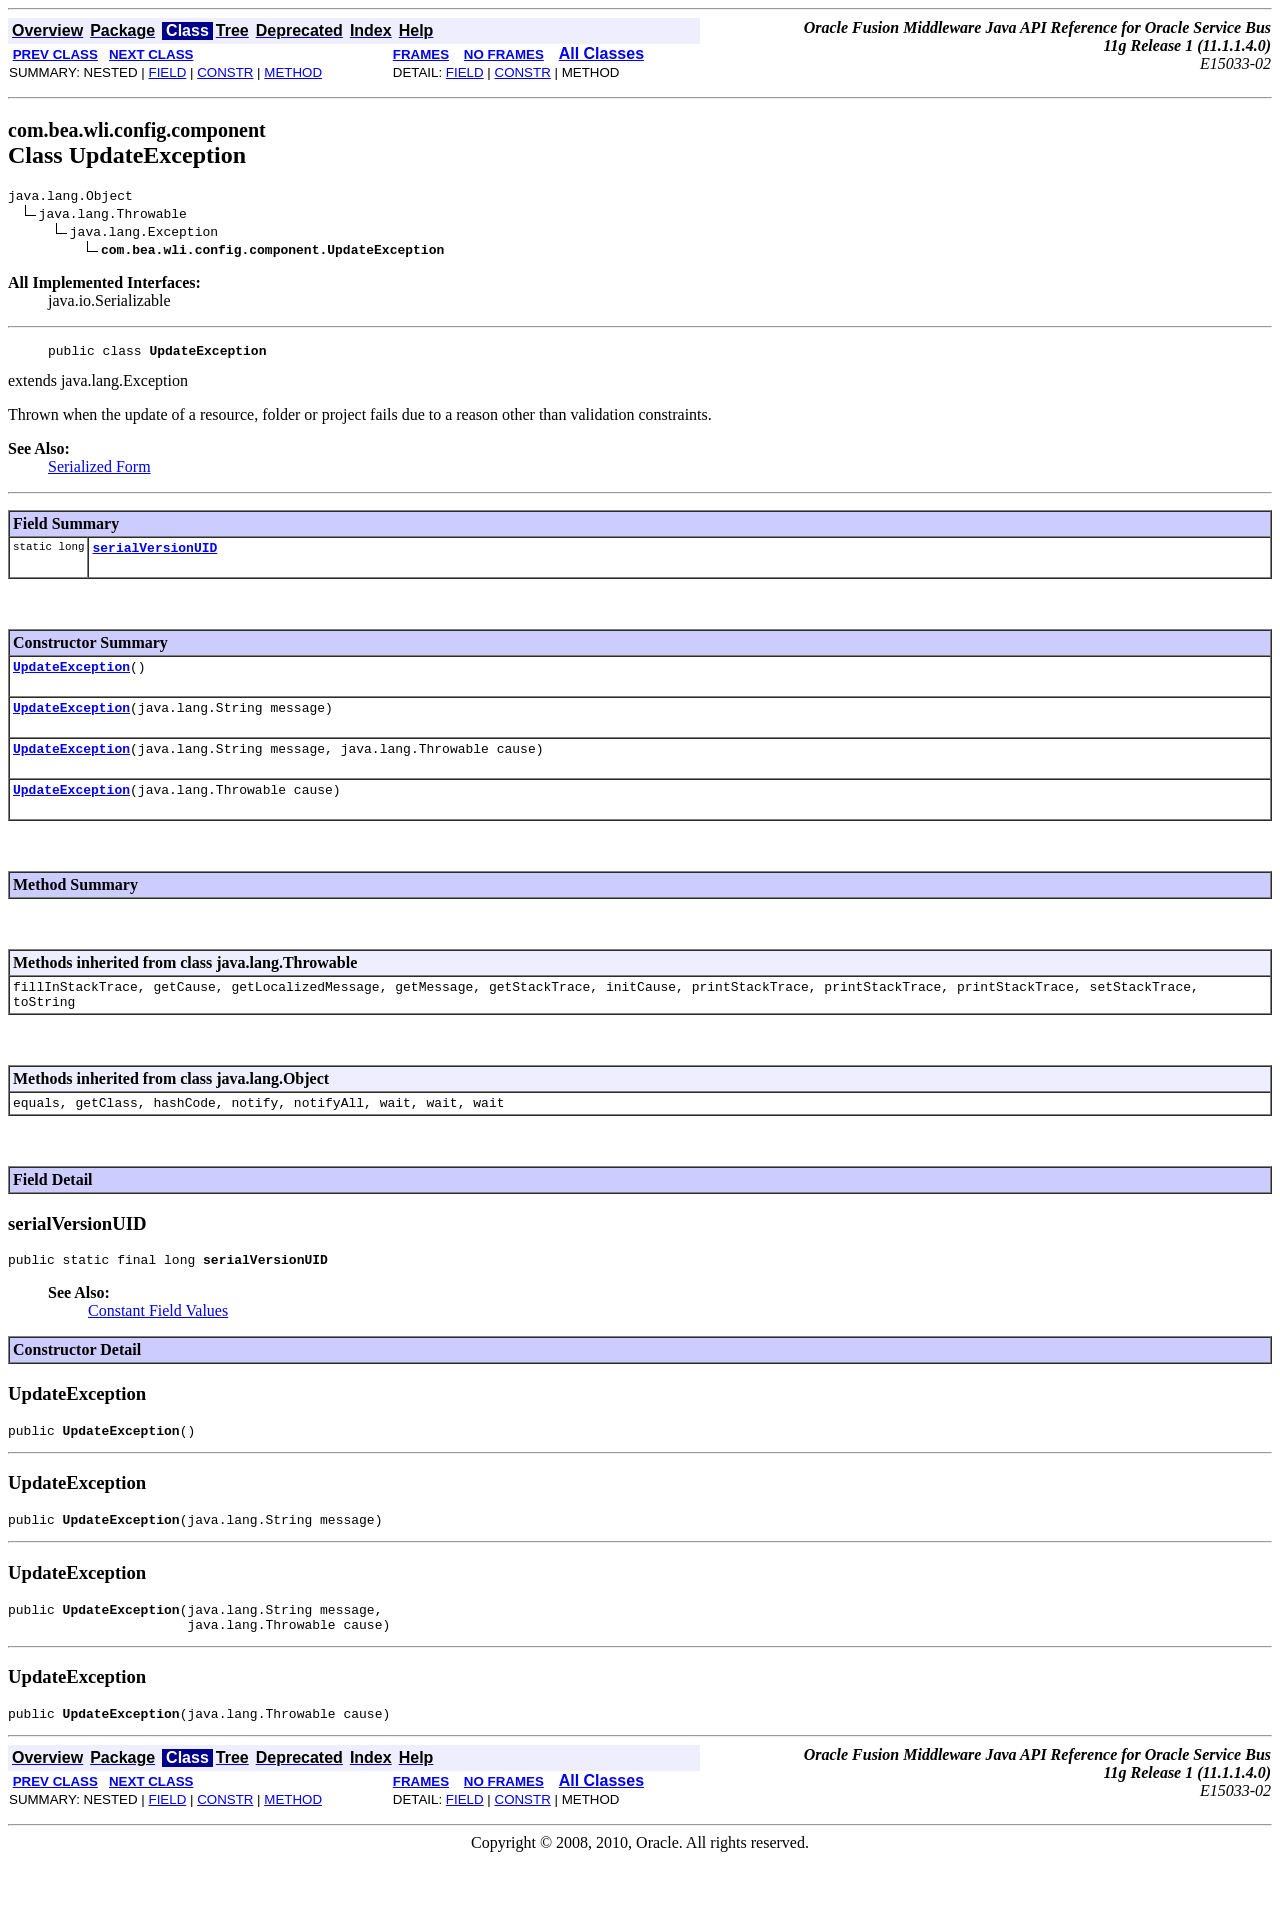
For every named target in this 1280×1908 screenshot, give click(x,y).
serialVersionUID (154, 556)
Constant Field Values (158, 1343)
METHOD (293, 72)
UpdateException (71, 678)
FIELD (167, 72)
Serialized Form (99, 472)
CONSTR (225, 72)
